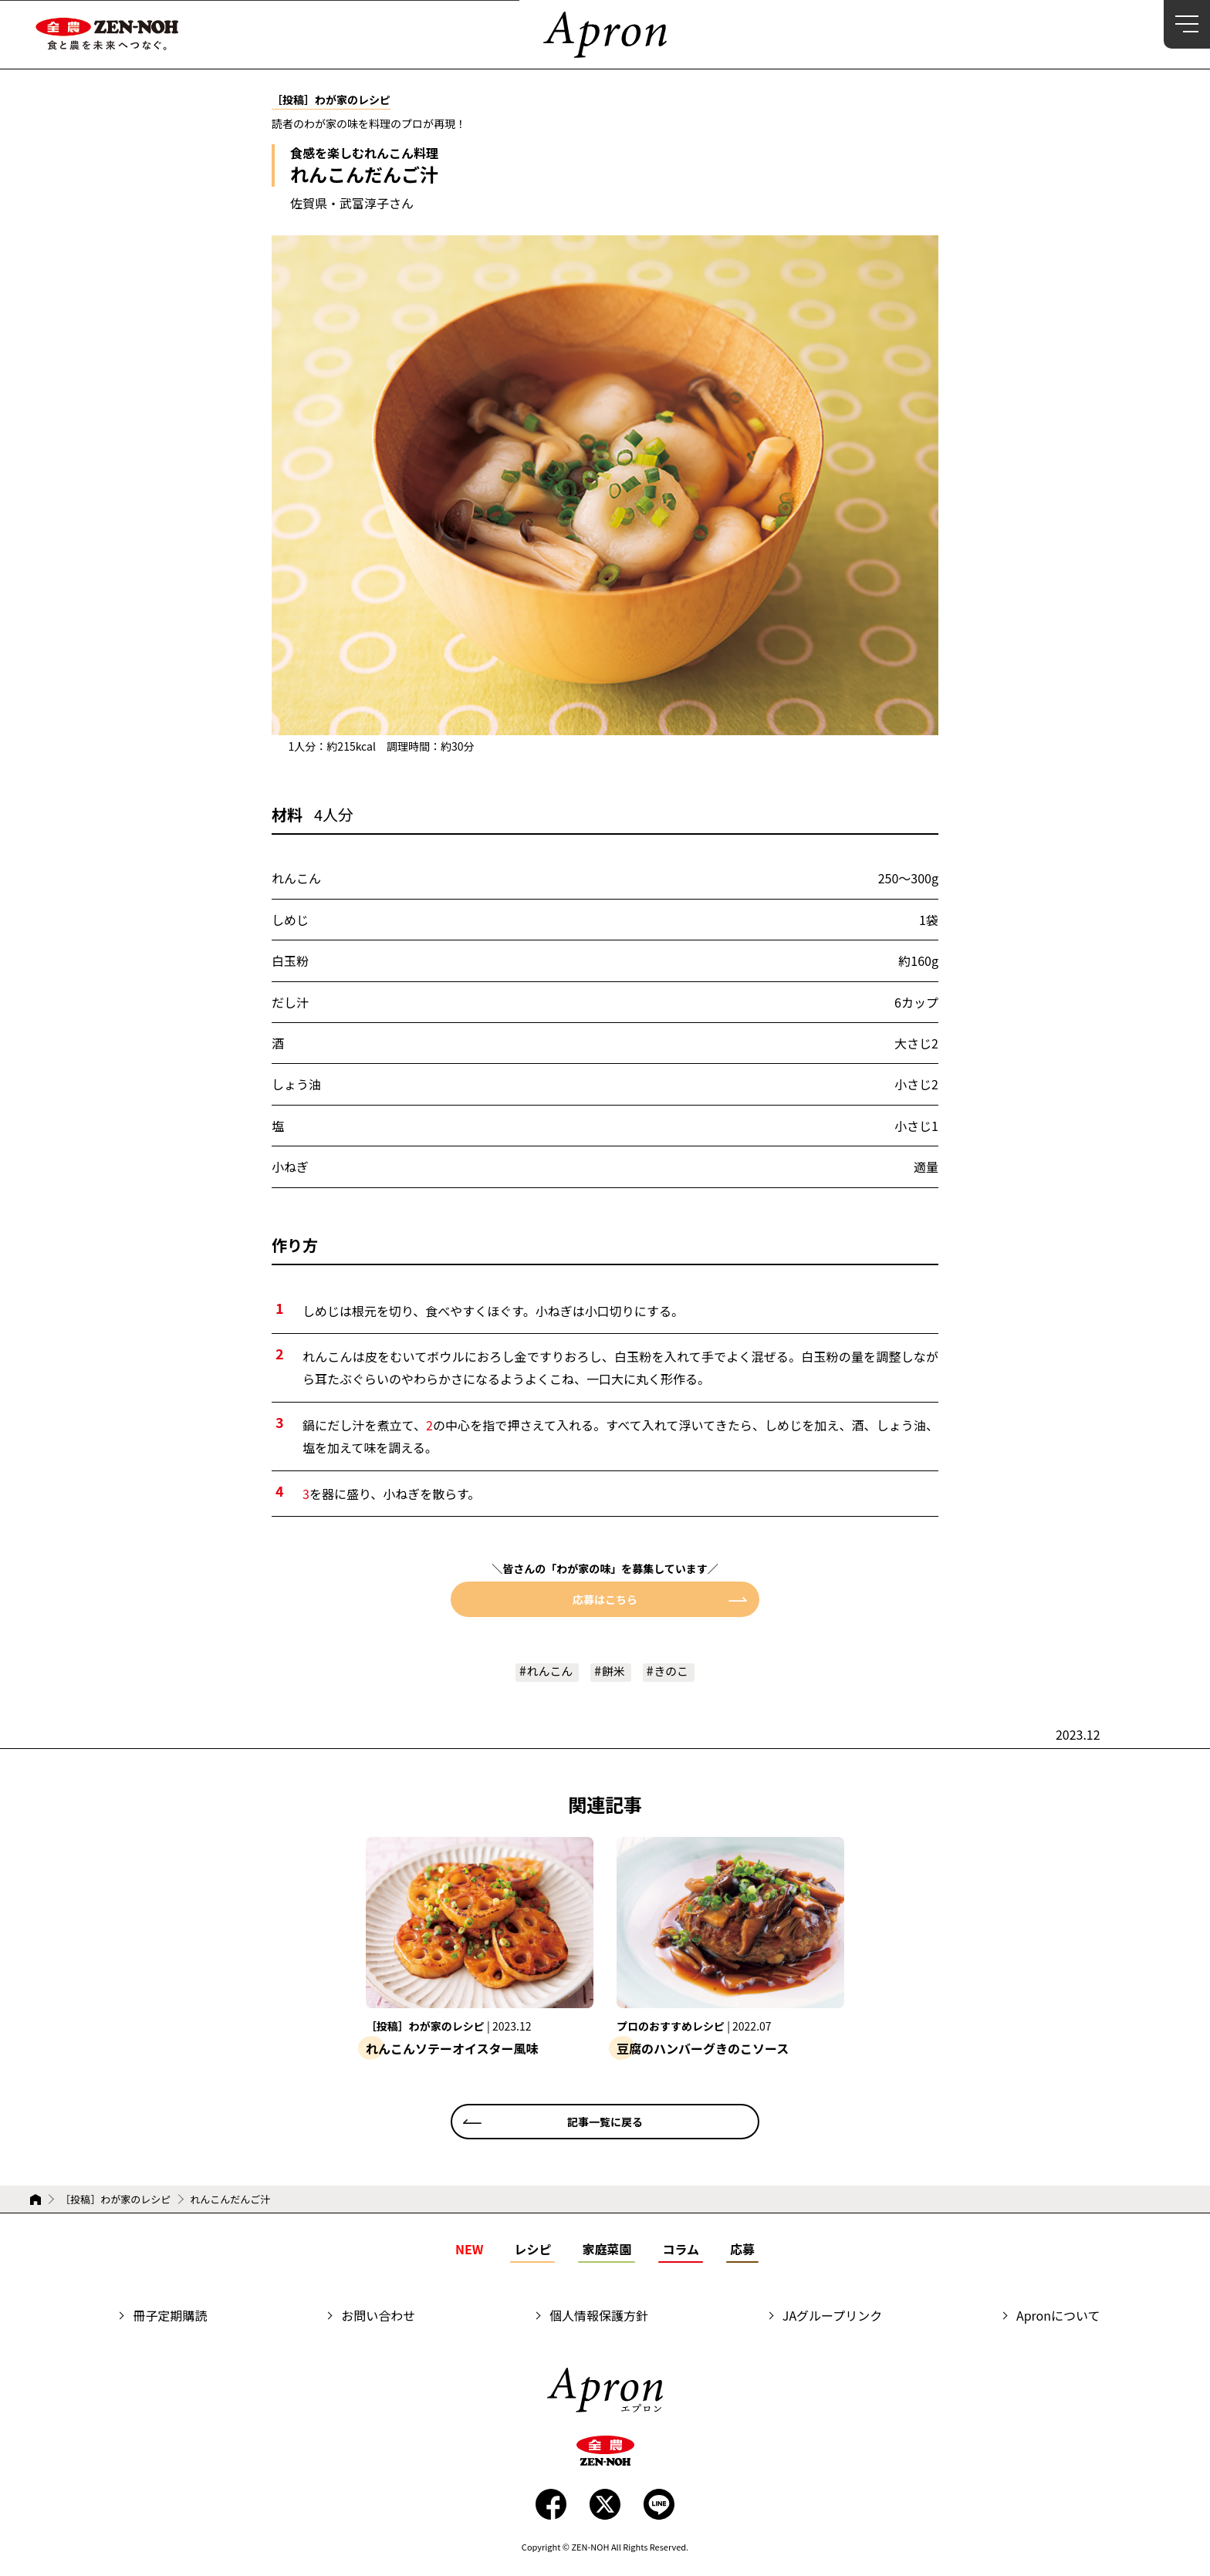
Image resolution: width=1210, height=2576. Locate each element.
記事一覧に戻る (605, 2122)
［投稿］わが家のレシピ (115, 2200)
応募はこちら (605, 1599)
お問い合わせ (378, 2317)
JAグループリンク (832, 2317)
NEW (469, 2250)
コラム (680, 2250)
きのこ (674, 1672)
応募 (742, 2250)
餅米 (614, 1672)
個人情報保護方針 (598, 2317)
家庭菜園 (606, 2250)
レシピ (532, 2250)
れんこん (547, 1672)
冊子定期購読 (170, 2317)
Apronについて (1058, 2317)
